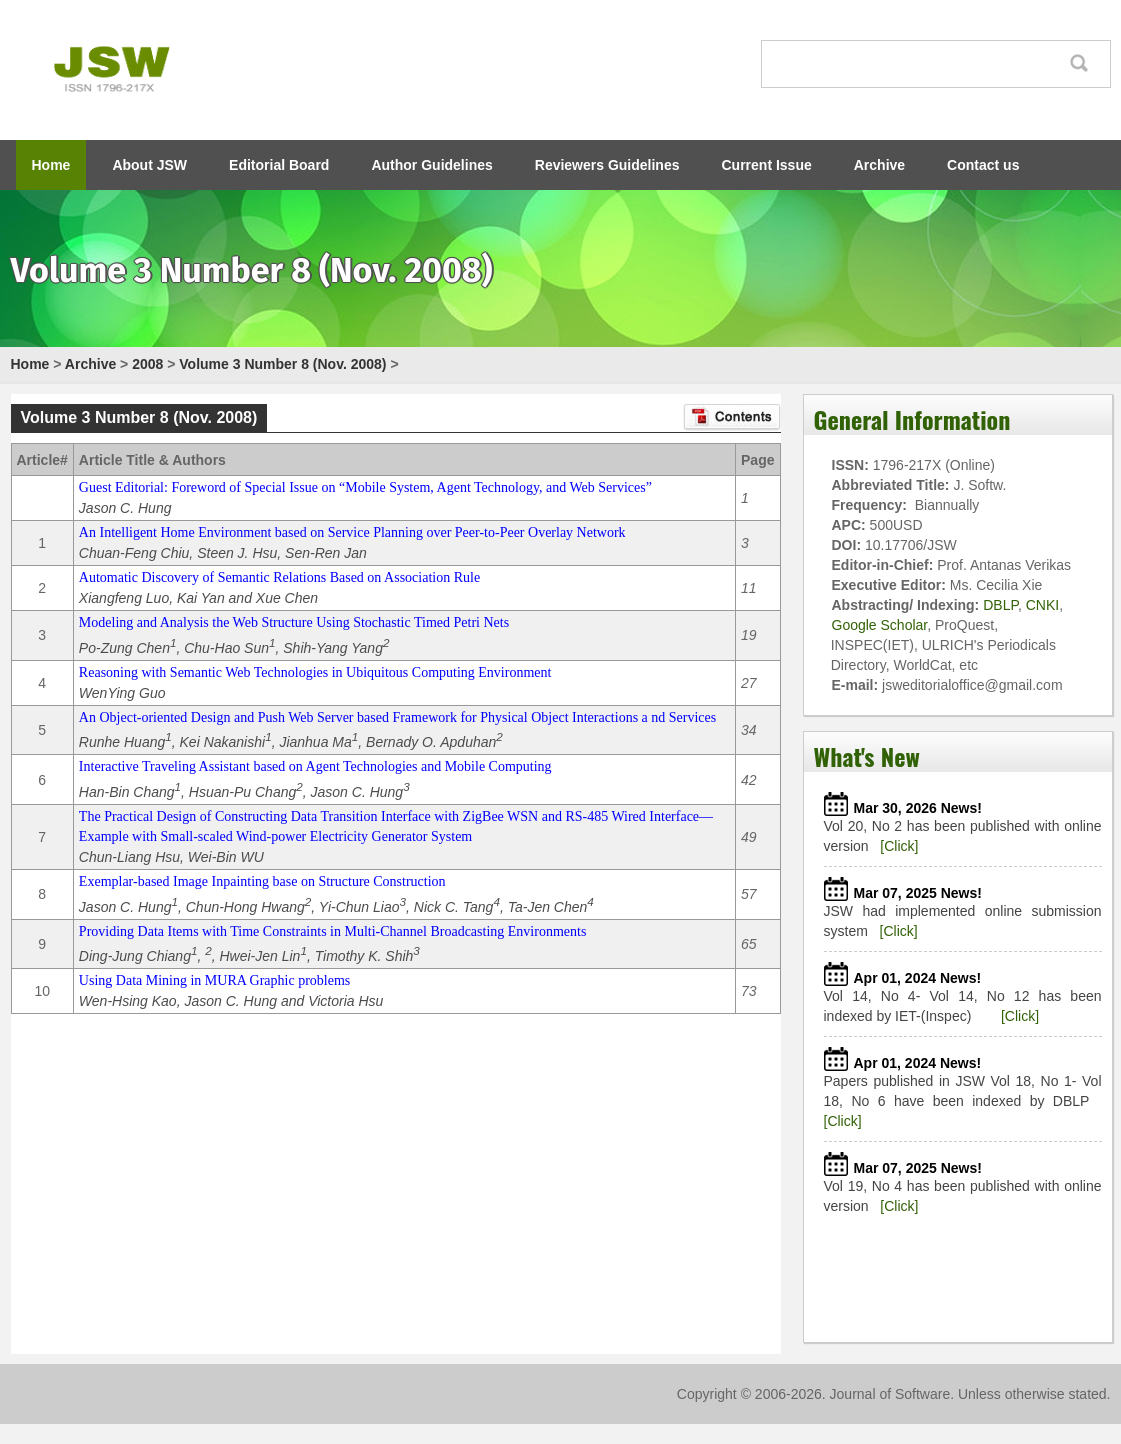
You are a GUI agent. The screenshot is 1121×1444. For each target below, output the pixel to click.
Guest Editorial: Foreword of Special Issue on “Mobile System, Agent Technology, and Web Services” (365, 487)
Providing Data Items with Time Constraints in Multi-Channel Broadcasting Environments (332, 931)
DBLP (1000, 605)
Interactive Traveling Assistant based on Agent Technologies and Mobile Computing (315, 766)
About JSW (149, 165)
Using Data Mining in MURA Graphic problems (214, 980)
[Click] (899, 846)
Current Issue (767, 165)
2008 (147, 364)
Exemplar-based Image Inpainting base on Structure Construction (262, 881)
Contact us (983, 165)
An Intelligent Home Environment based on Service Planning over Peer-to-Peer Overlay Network (352, 532)
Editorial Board (279, 165)
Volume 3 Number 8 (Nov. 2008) (282, 364)
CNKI (1042, 605)
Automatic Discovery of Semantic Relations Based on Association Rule (279, 577)
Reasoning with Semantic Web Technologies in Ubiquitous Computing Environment (315, 672)
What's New (867, 756)
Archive (879, 165)
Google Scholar (880, 625)
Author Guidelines (431, 165)
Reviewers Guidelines (607, 165)
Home (51, 165)
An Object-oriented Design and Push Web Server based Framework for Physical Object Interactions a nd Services (397, 717)
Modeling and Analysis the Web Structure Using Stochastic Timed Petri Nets (294, 622)
